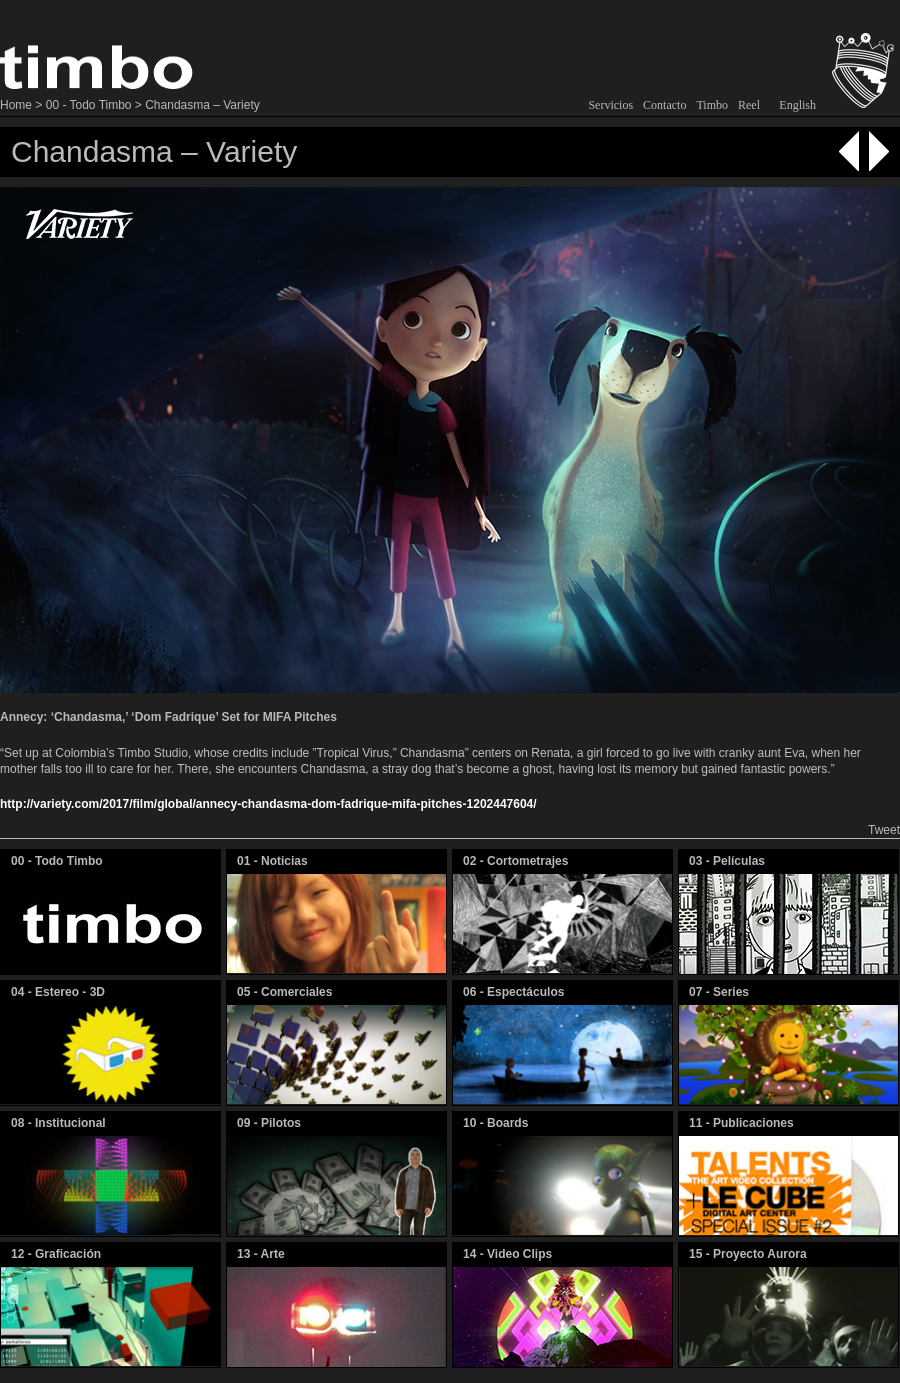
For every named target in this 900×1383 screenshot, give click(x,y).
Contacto (664, 105)
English (797, 105)
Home (16, 105)
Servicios (610, 105)
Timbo (712, 105)
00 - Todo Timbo (89, 105)
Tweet (884, 830)
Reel (749, 105)
